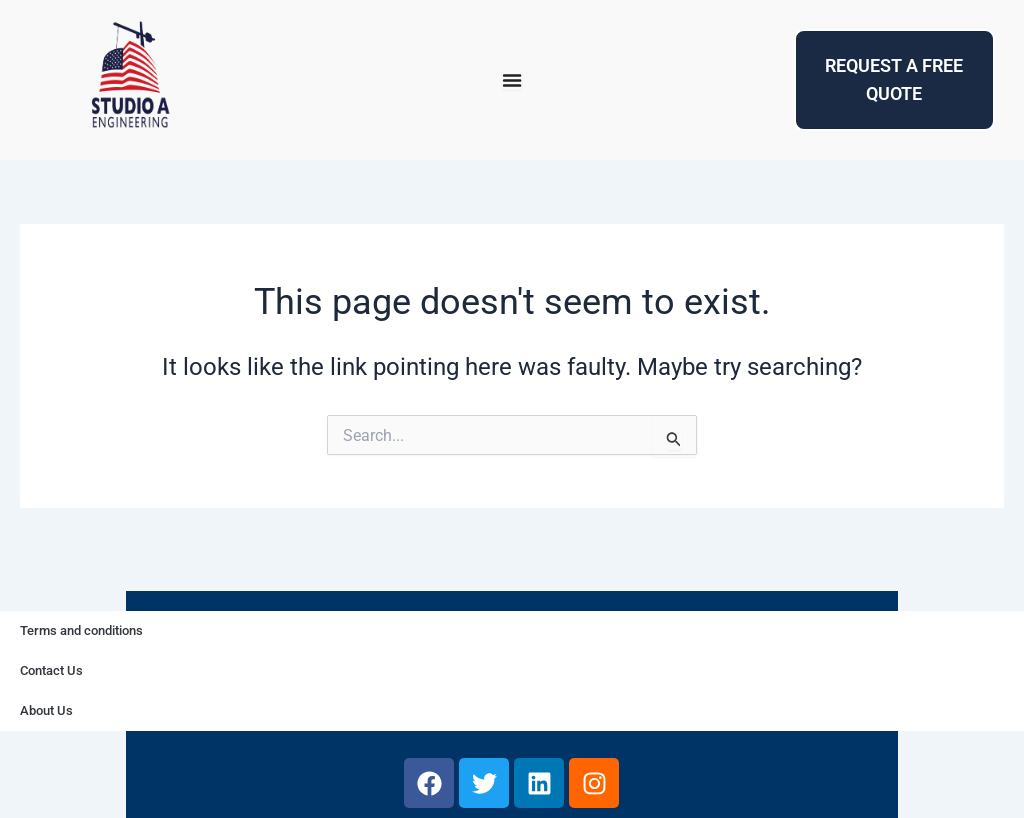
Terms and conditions (81, 630)
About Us (46, 710)
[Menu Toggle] (512, 80)
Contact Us (51, 670)
